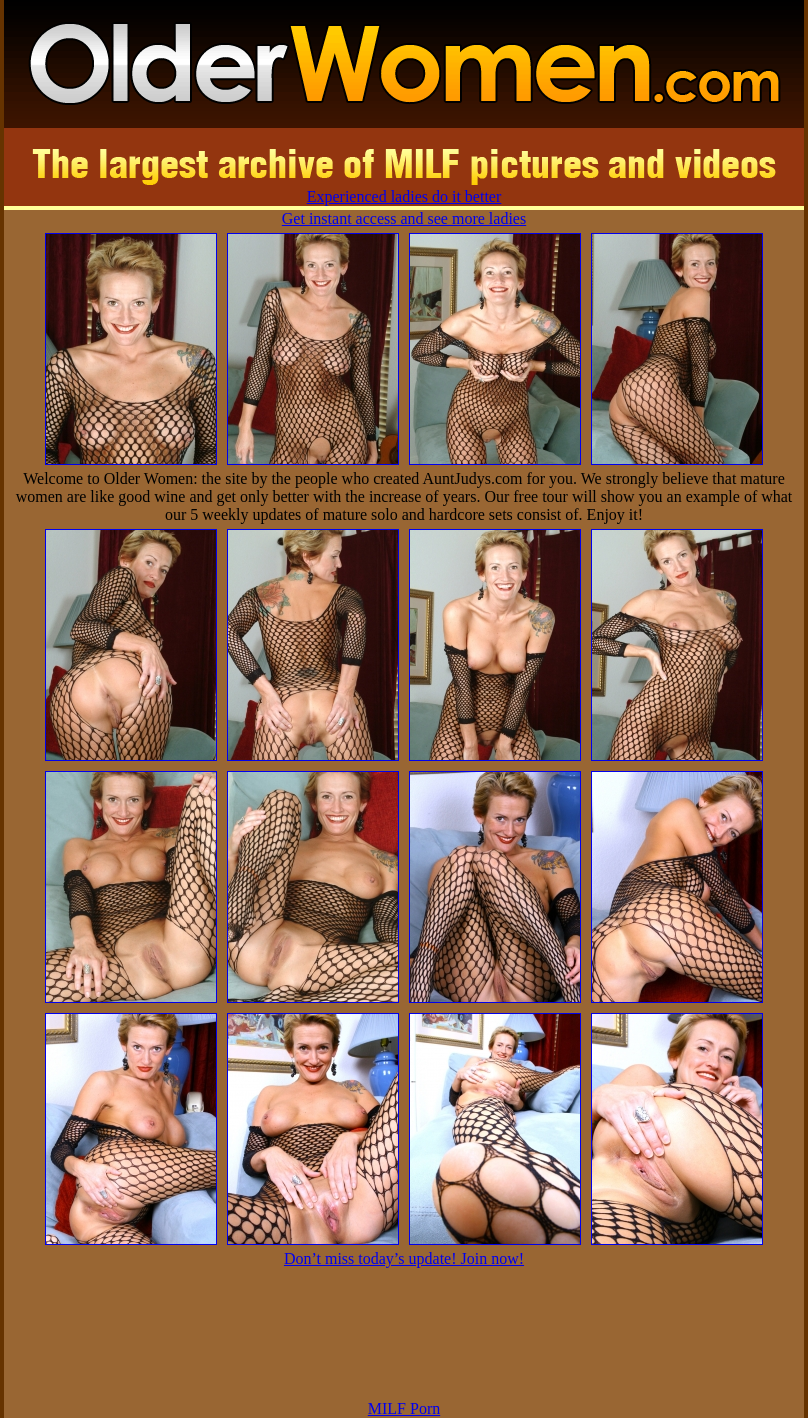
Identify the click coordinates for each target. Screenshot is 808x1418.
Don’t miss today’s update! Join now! (404, 1258)
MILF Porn (404, 1408)
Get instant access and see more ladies (404, 218)
